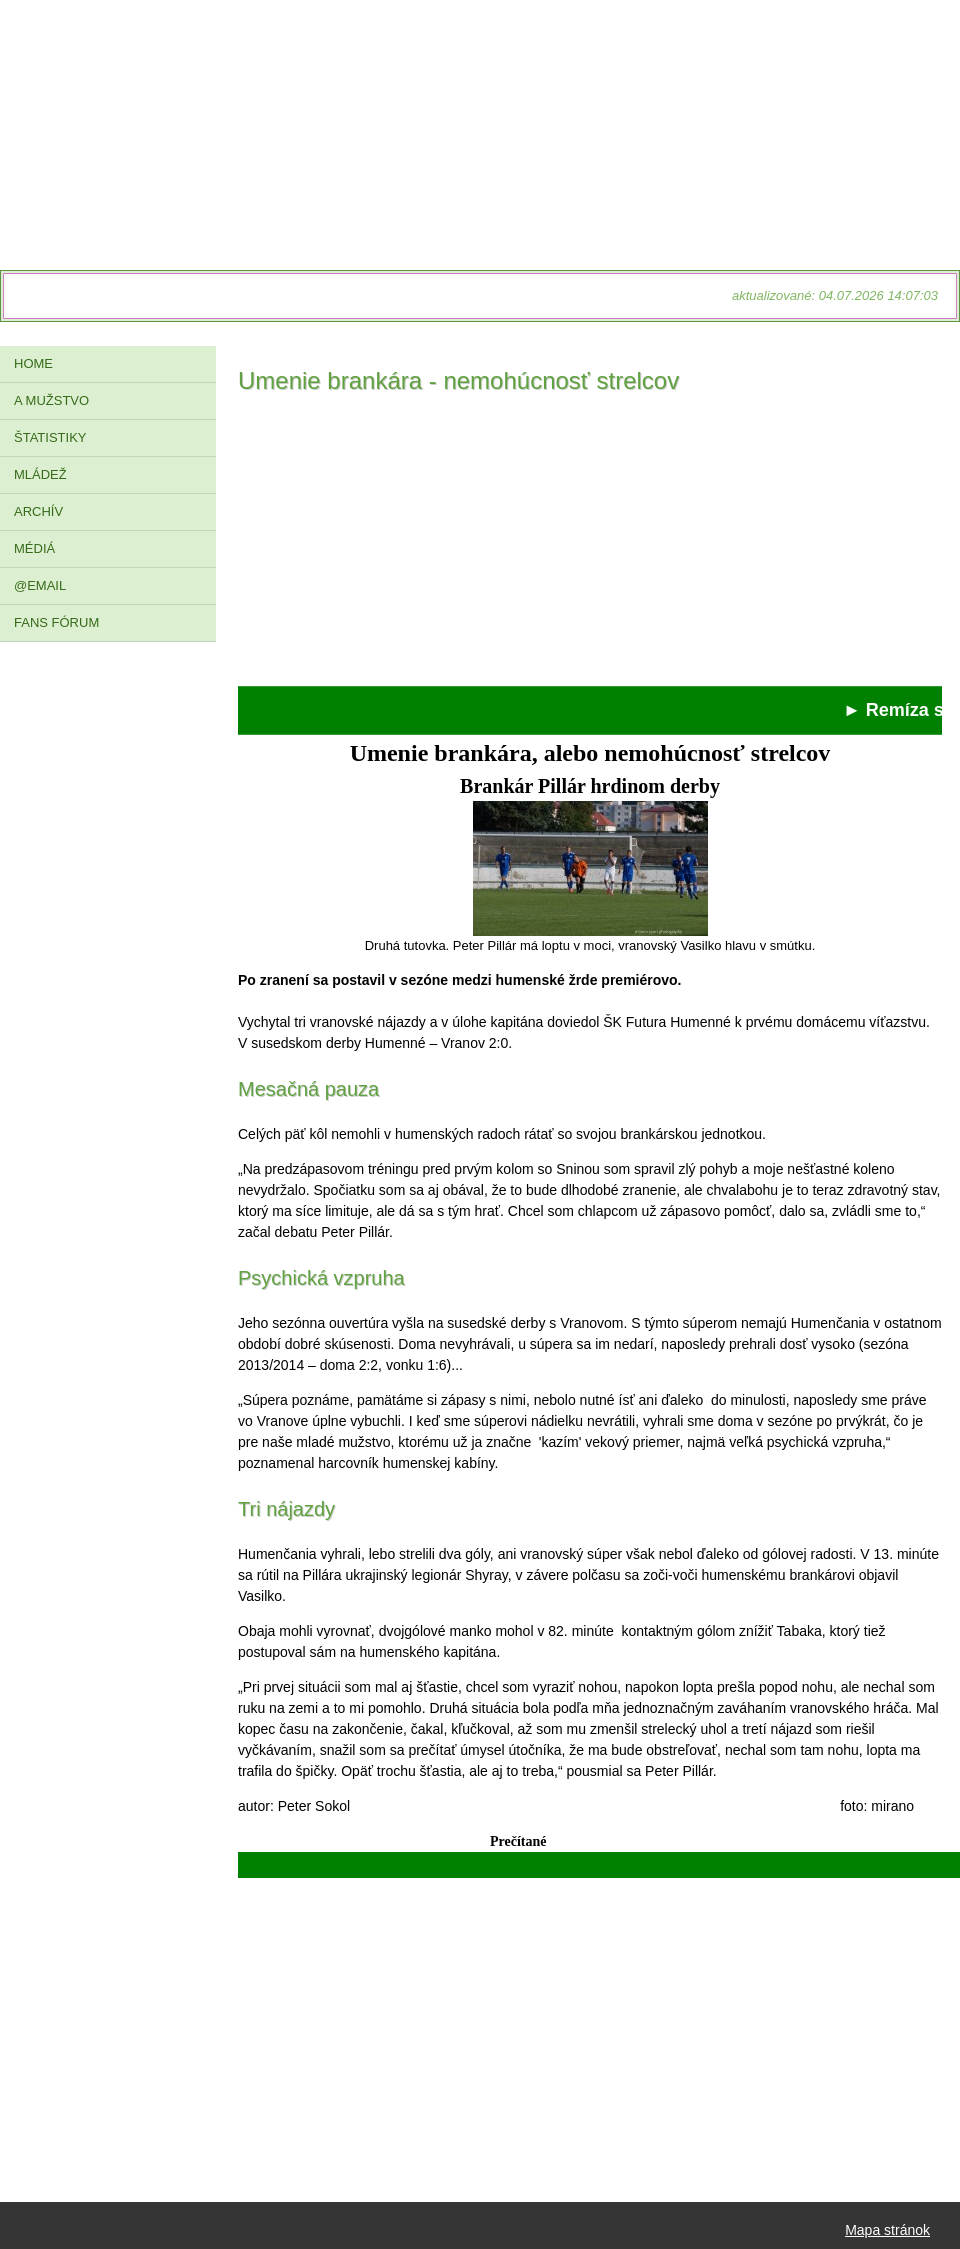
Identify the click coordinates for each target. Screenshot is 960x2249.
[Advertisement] (590, 546)
